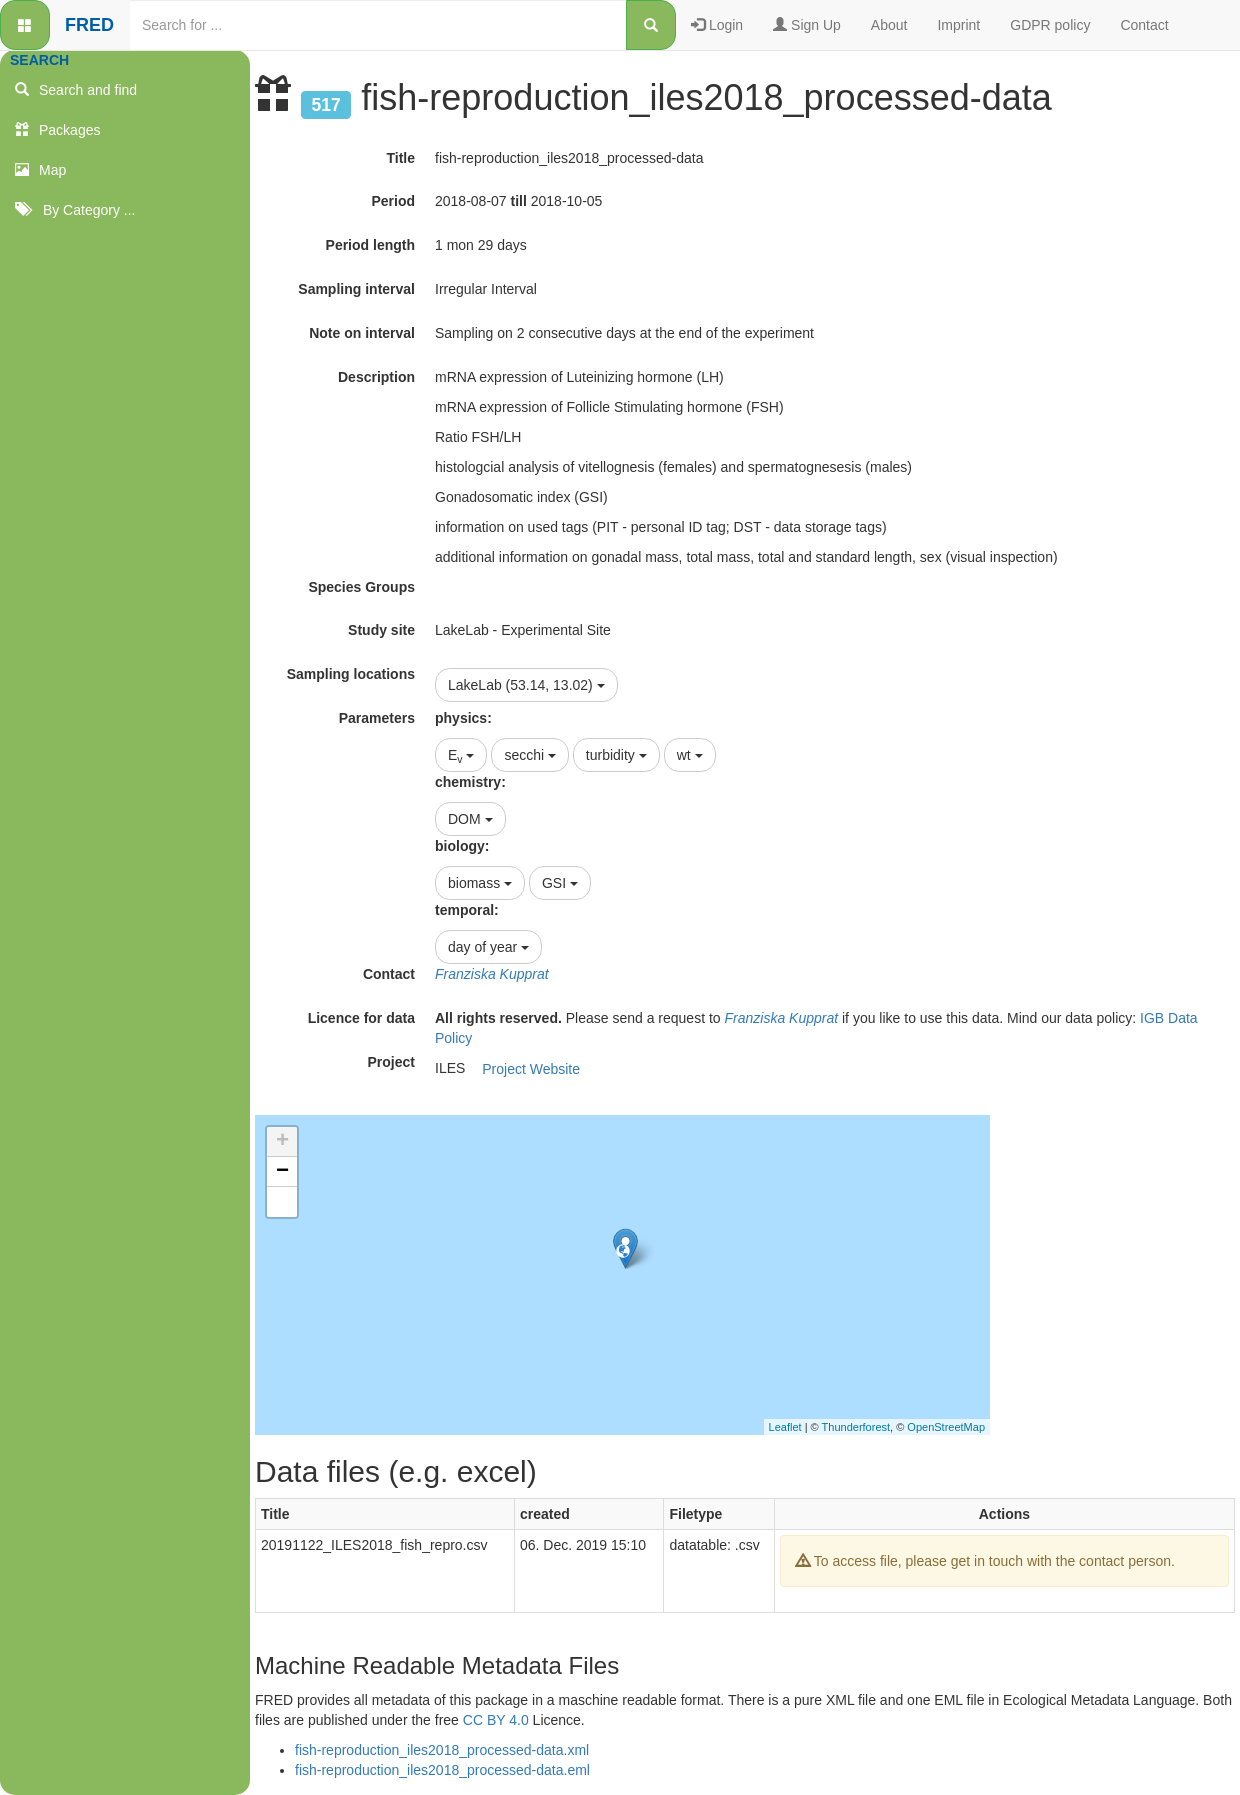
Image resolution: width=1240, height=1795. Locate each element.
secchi (530, 755)
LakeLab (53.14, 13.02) (526, 685)
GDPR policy (1050, 25)
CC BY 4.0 (496, 1720)
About (889, 25)
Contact (1144, 25)
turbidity (616, 755)
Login (717, 25)
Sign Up (807, 25)
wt (690, 755)
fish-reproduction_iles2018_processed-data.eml (442, 1770)
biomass (480, 883)
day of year (488, 947)
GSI (560, 883)
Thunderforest (856, 1427)
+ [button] (282, 1142)
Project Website (531, 1069)
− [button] (282, 1172)
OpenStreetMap (946, 1427)
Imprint (958, 25)
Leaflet (785, 1427)
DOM (470, 819)
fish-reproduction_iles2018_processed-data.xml (442, 1750)
